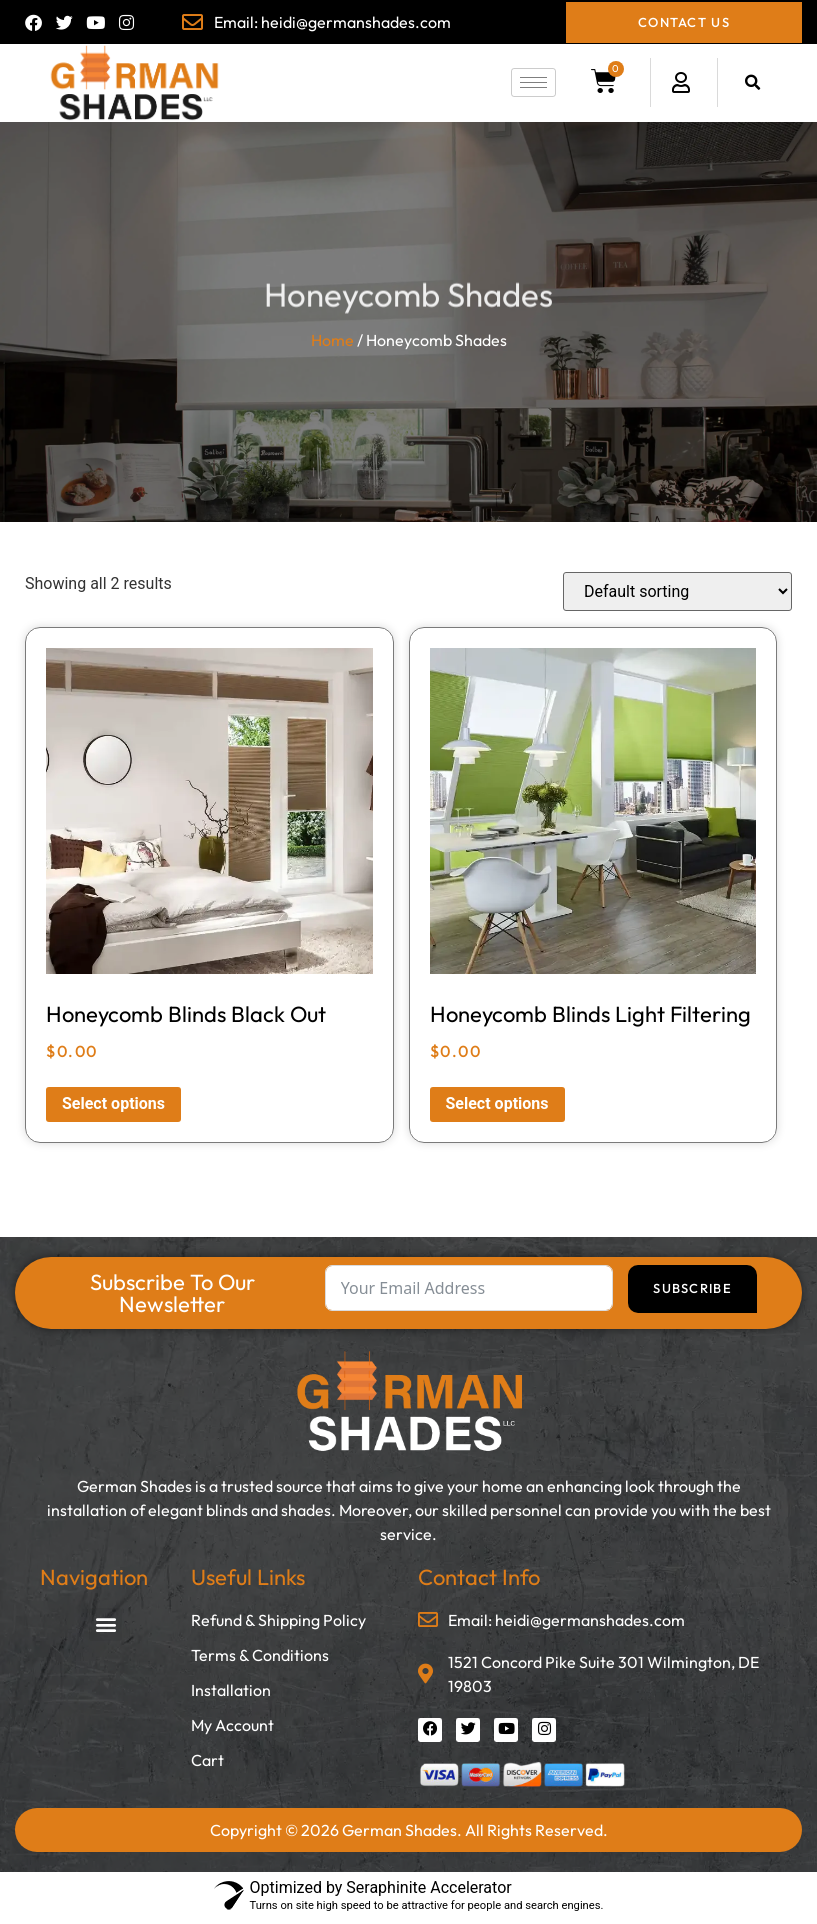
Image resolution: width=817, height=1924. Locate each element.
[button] (752, 82)
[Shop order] (677, 591)
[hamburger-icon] (533, 82)
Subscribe (692, 1288)
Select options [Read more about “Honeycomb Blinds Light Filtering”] (497, 1103)
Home (332, 340)
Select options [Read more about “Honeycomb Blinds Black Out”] (113, 1103)
